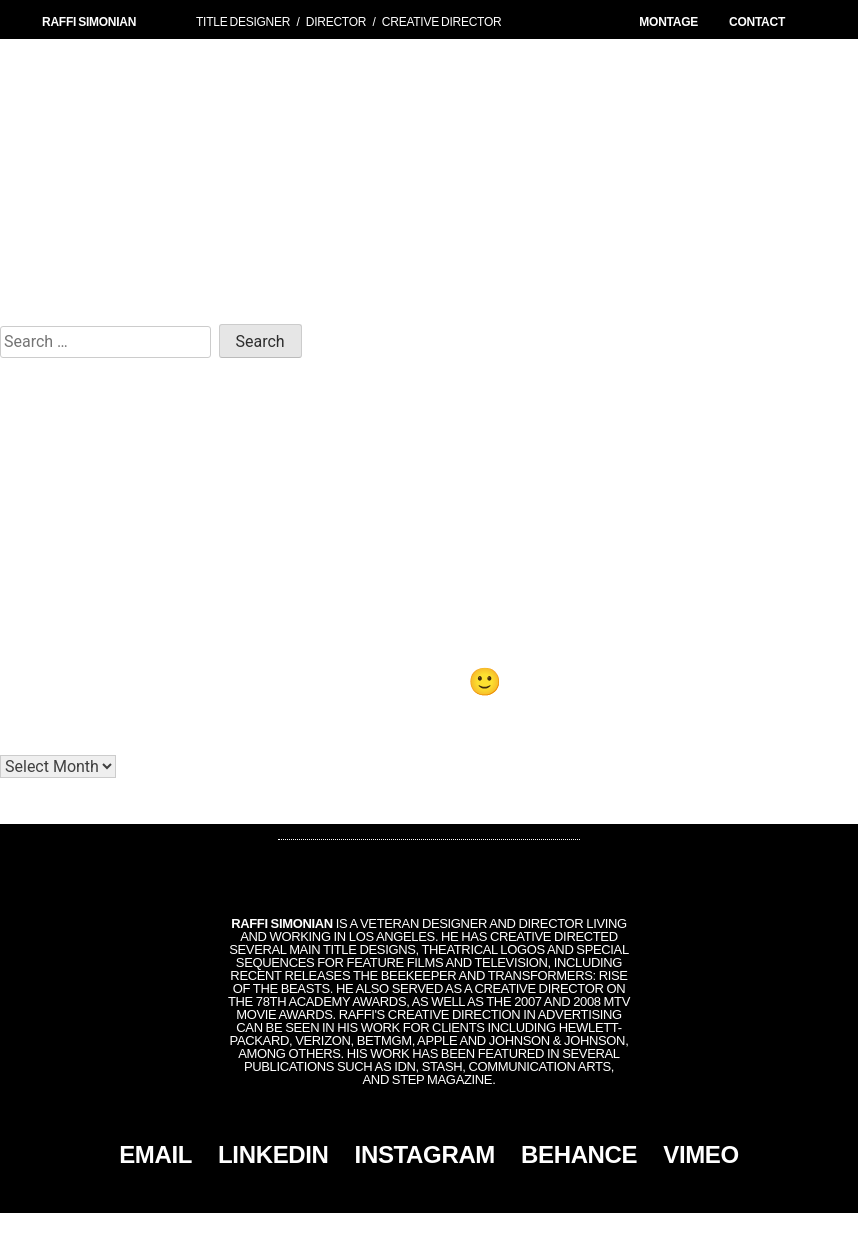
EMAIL (155, 1154)
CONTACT (757, 22)
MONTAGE (668, 22)
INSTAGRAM (425, 1154)
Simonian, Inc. (396, 1229)
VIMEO (701, 1154)
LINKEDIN (273, 1154)
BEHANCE (579, 1154)
